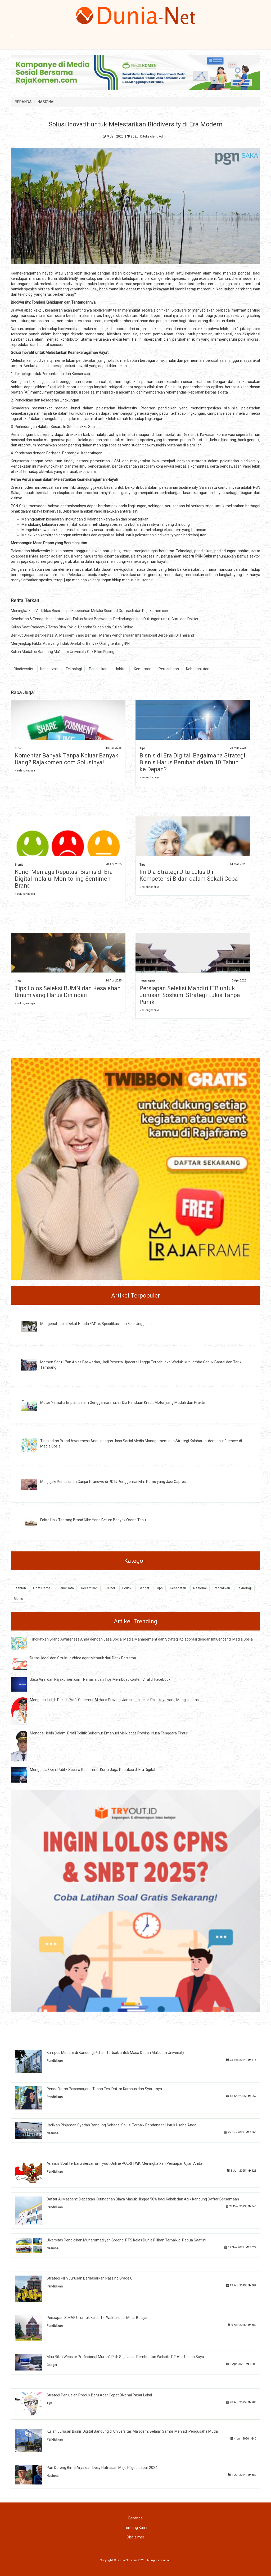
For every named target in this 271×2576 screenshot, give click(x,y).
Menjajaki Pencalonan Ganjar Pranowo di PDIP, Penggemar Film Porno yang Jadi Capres (113, 1481)
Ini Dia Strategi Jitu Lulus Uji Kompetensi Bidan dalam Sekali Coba (188, 875)
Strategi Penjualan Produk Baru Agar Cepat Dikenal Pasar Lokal (99, 2395)
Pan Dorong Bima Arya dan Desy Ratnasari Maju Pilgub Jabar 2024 (102, 2467)
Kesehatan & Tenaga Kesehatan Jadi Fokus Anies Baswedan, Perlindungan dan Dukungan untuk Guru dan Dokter (104, 619)
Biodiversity (23, 669)
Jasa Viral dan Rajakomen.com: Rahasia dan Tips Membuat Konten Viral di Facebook (100, 1679)
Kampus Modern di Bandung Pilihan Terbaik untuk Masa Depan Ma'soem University (115, 2052)
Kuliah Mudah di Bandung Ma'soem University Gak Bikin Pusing (62, 652)
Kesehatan (178, 1588)
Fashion (20, 1588)
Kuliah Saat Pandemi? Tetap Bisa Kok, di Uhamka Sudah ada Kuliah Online (72, 627)
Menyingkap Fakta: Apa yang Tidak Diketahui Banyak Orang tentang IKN (70, 643)
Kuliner (110, 1588)
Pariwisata (66, 1588)
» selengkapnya (25, 770)
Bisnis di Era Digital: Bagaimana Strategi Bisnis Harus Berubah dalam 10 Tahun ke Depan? (192, 762)
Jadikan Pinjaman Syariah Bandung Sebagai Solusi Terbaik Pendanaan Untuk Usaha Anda (121, 2125)
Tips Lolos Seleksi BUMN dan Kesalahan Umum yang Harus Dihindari (68, 991)
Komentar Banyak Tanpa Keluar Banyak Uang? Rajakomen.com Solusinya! (66, 759)
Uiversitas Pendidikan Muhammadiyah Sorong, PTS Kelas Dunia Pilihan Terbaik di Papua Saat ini (126, 2240)
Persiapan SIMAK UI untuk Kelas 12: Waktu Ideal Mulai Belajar (97, 2317)
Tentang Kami (135, 2527)
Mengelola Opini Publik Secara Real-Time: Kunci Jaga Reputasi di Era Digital (92, 1769)
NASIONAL (46, 102)
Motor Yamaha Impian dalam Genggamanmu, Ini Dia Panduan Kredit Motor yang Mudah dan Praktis (123, 1402)
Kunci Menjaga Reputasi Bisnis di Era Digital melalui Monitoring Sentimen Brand (64, 879)
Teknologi (74, 669)
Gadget (143, 1588)
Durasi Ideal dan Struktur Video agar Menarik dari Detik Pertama (83, 1658)
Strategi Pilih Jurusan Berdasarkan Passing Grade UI (90, 2278)
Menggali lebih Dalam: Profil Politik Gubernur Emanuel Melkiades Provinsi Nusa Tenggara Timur (109, 1733)
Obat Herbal (42, 1588)
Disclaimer (135, 2537)
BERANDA (23, 102)
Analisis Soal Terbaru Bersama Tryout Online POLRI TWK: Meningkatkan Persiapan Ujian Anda (124, 2163)
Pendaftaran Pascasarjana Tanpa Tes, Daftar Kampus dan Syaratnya (104, 2089)
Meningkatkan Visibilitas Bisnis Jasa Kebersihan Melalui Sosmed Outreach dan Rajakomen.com (90, 611)
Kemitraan (142, 669)
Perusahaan (169, 669)
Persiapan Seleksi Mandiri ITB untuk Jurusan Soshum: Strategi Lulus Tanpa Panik (189, 995)
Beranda (135, 2518)
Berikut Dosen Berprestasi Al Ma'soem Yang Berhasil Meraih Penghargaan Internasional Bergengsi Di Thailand (102, 635)
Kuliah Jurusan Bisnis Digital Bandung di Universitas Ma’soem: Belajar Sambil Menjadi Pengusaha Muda (132, 2431)
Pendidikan (98, 669)
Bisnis (19, 864)
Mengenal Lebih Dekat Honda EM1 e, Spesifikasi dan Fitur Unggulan (96, 1324)
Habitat (121, 669)
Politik (126, 1588)
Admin (163, 136)
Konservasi (49, 669)
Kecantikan (89, 1588)
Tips (18, 748)
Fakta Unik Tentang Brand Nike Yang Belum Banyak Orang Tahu (93, 1520)
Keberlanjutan (197, 669)
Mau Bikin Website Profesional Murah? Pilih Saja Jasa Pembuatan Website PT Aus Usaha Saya (125, 2357)
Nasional (200, 1588)
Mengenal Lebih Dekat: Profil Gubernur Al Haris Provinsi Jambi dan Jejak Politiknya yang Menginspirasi (115, 1700)
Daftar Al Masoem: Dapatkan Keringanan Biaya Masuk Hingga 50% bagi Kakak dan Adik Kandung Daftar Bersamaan (143, 2199)
